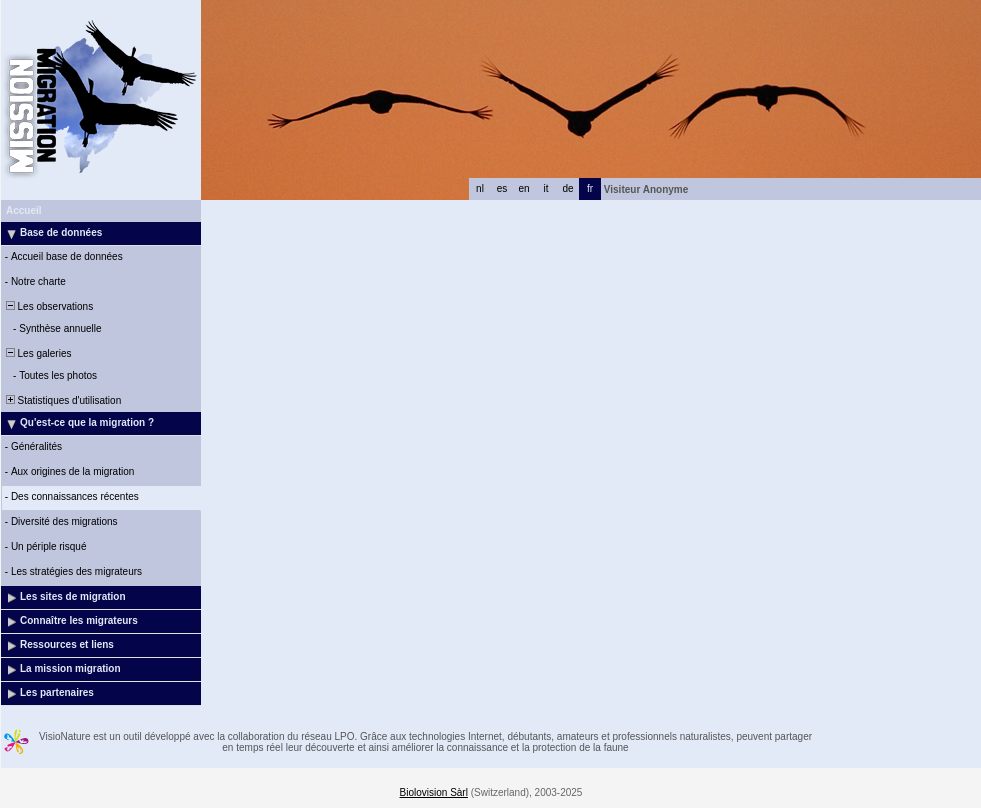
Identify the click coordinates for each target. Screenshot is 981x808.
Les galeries (37, 353)
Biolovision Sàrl (434, 792)
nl (480, 188)
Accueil (24, 210)
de (567, 188)
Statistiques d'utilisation (62, 400)
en (523, 188)
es (502, 188)
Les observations (48, 306)
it (546, 188)
